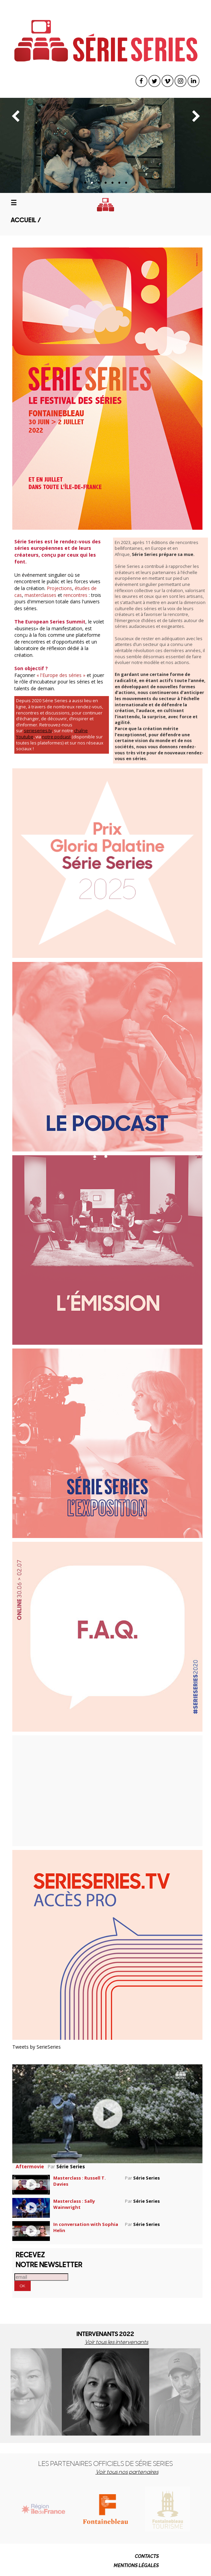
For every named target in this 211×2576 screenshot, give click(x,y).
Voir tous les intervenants (116, 2342)
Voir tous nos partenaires (127, 2471)
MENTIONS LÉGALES (136, 2565)
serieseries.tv (38, 731)
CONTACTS (147, 2556)
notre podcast (56, 737)
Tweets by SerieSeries (36, 2047)
